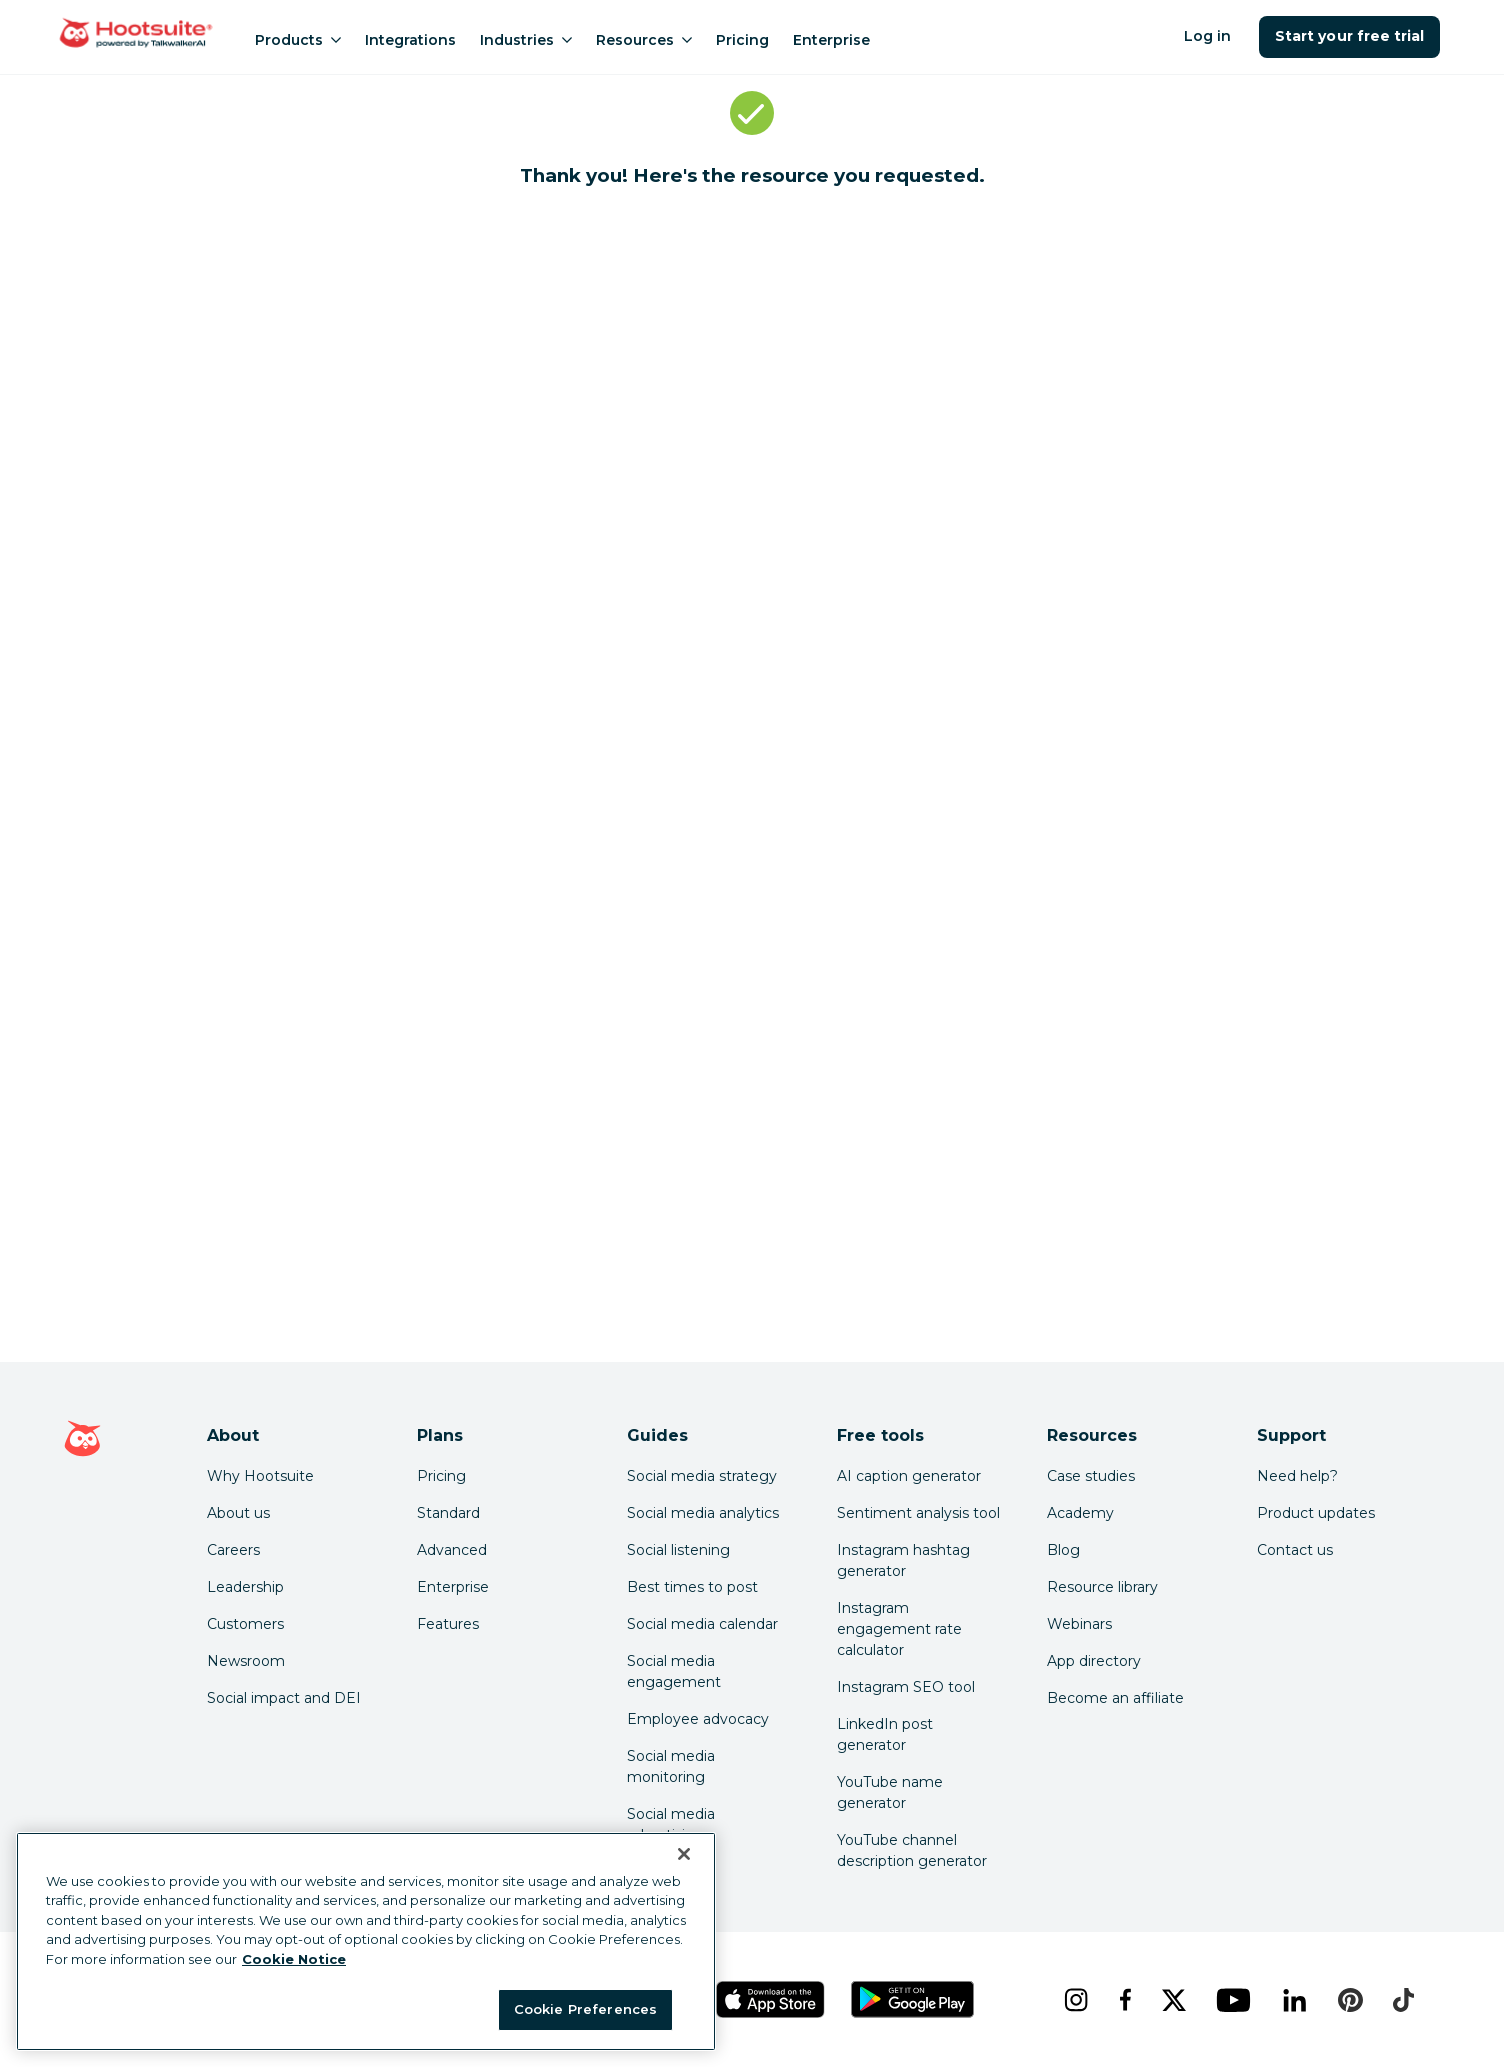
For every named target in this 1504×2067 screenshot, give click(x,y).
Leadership (245, 1587)
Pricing (742, 40)
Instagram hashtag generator (903, 1560)
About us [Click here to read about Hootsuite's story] (238, 1513)
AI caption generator (909, 1476)
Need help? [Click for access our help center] (1297, 1476)
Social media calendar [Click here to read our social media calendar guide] (702, 1624)
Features (448, 1624)
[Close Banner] (684, 1854)
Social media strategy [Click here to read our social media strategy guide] (702, 1476)
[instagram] (1075, 2000)
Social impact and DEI (284, 1698)
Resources (644, 40)
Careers (233, 1550)
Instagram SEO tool (906, 1687)
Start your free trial (1349, 36)
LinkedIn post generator (885, 1734)
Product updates (1316, 1513)
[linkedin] (1294, 2000)
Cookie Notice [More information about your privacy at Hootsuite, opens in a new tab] (294, 1959)
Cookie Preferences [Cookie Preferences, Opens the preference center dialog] (585, 2009)
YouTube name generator (890, 1792)
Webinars (1079, 1624)
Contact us (1295, 1550)
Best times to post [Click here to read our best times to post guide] (692, 1587)
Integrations (410, 40)
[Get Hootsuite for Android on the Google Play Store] (913, 1999)
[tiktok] (1403, 2000)
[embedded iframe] (752, 782)
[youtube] (1233, 2000)
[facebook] (1124, 2000)
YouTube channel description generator (912, 1850)
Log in (1207, 36)
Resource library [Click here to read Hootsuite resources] (1102, 1587)
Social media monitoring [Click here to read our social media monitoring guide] (671, 1766)
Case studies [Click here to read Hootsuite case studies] (1091, 1476)
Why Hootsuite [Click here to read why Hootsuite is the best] (260, 1476)
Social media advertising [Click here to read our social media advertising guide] (671, 1824)
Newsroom (246, 1661)
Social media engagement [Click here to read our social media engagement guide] (674, 1671)
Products (298, 40)
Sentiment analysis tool (918, 1513)
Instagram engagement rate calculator (899, 1629)
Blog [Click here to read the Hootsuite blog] (1063, 1550)
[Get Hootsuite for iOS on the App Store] (771, 1999)
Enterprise (831, 40)
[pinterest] (1350, 2000)
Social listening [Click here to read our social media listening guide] (678, 1550)
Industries (526, 40)
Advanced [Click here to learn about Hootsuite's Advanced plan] (452, 1550)
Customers (245, 1624)
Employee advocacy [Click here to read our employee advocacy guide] (698, 1719)
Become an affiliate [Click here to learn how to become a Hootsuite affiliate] (1115, 1698)
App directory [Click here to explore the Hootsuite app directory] (1094, 1661)
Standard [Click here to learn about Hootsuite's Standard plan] (448, 1513)
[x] (1173, 2000)
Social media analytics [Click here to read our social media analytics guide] (703, 1513)
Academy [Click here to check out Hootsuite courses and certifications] (1080, 1513)
